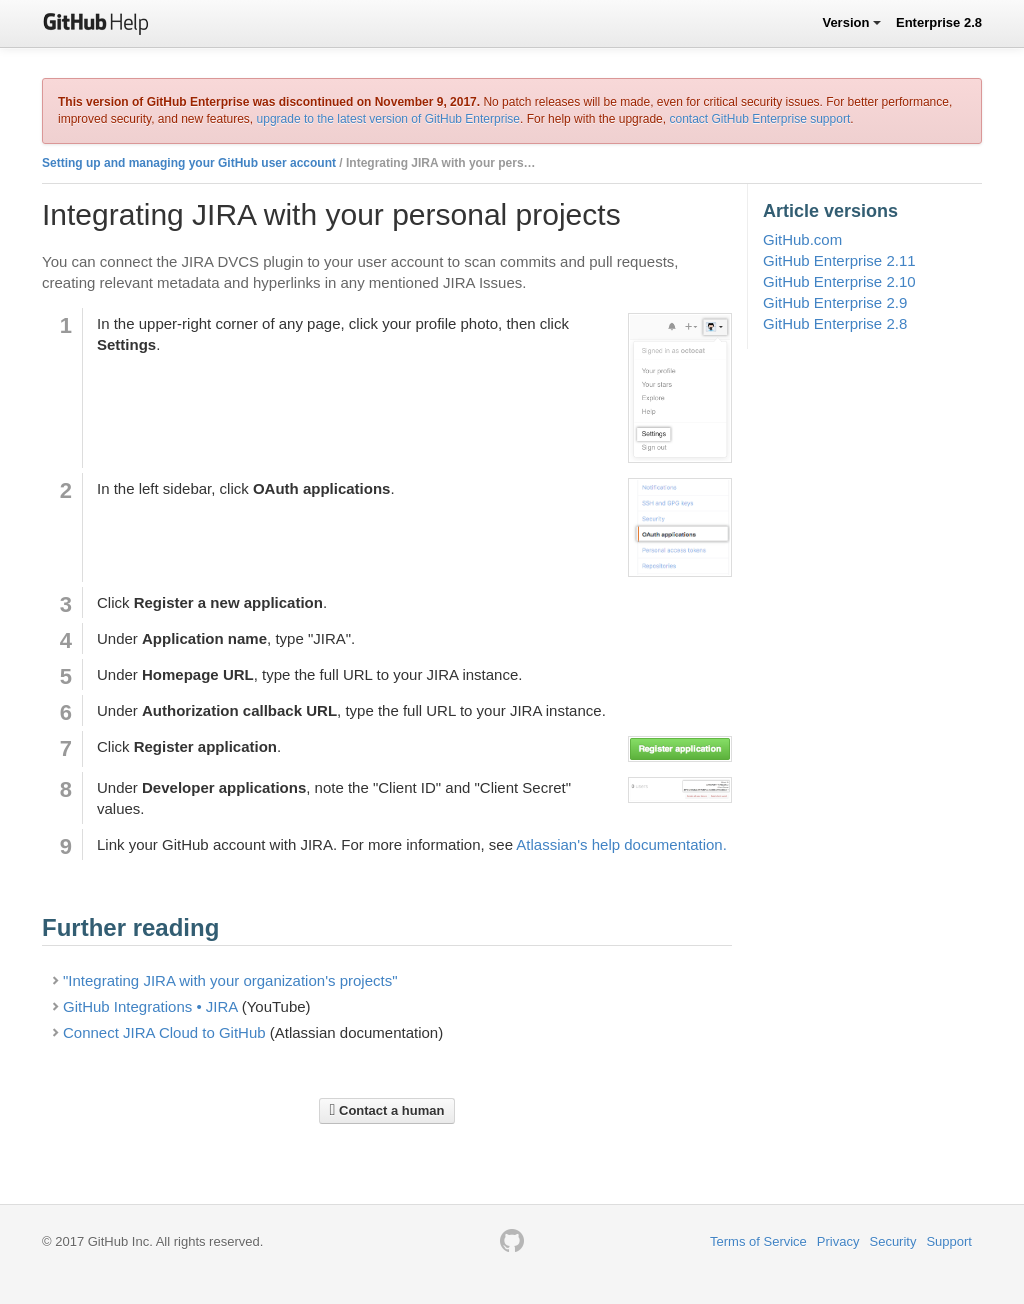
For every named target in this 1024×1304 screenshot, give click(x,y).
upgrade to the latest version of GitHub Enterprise (388, 119)
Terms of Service (758, 1241)
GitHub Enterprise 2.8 (835, 323)
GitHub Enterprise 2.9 (835, 302)
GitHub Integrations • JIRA (150, 1006)
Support (949, 1241)
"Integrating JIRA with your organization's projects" (230, 980)
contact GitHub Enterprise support (759, 119)
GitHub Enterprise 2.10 (839, 281)
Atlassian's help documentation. (621, 844)
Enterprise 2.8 (939, 22)
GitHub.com (802, 239)
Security (892, 1241)
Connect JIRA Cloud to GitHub (164, 1032)
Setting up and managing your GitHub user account (189, 163)
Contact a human (387, 1110)
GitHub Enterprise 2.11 (839, 260)
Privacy (838, 1241)
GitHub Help (96, 22)
